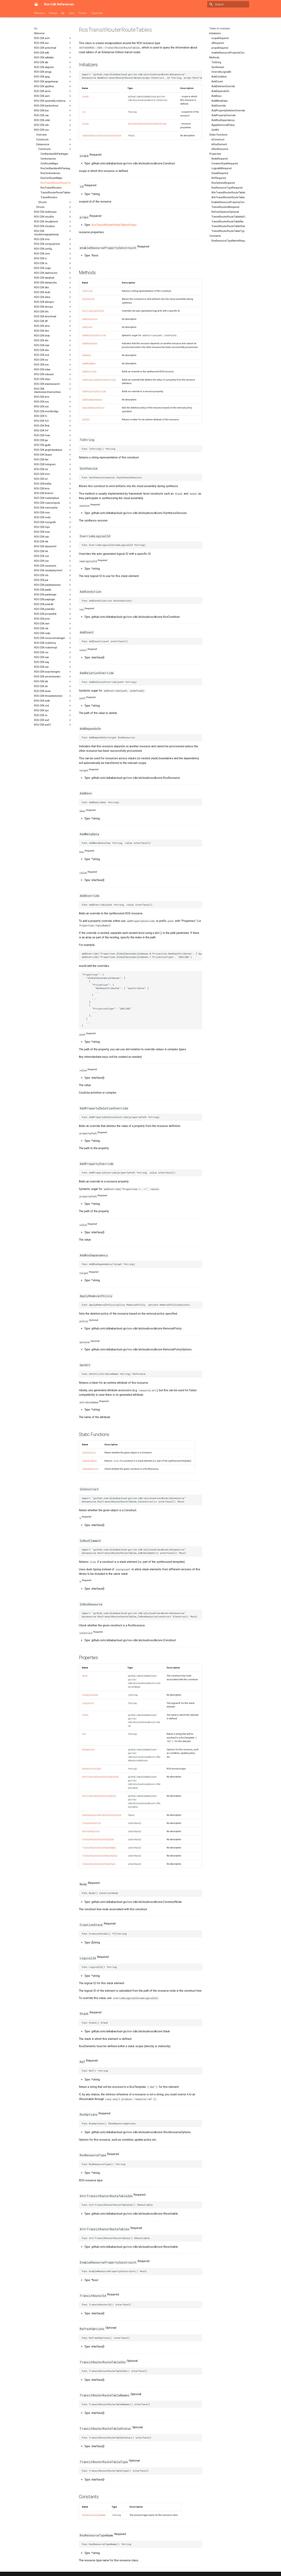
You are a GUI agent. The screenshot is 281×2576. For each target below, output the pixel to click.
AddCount (87, 327)
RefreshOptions (90, 1831)
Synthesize (88, 299)
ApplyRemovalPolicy (93, 408)
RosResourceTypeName (93, 2515)
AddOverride (89, 371)
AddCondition (89, 319)
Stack (85, 1715)
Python (82, 13)
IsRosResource (90, 1469)
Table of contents (219, 28)
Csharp (53, 13)
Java (71, 13)
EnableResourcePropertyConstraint (101, 1815)
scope (85, 96)
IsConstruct (89, 1452)
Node (84, 1676)
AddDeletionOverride (94, 335)
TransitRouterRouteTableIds (98, 1839)
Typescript (97, 13)
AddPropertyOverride (94, 391)
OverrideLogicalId (93, 311)
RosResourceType (91, 1768)
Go (62, 13)
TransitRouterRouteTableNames (99, 1847)
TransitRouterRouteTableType (98, 1864)
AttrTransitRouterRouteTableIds (100, 1777)
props (85, 123)
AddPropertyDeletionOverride (99, 380)
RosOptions (88, 1749)
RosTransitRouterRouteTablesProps (147, 123)
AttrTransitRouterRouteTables (99, 1796)
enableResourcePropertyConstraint (101, 135)
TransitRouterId (91, 1823)
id (83, 112)
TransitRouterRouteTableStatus (99, 1856)
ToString (87, 291)
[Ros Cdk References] (36, 4)
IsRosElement (89, 1461)
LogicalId (88, 1703)
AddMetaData (88, 363)
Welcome (39, 13)
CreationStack (90, 1695)
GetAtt (85, 419)
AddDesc (86, 355)
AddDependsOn (89, 343)
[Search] (228, 4)
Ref (84, 1734)
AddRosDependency (92, 399)
